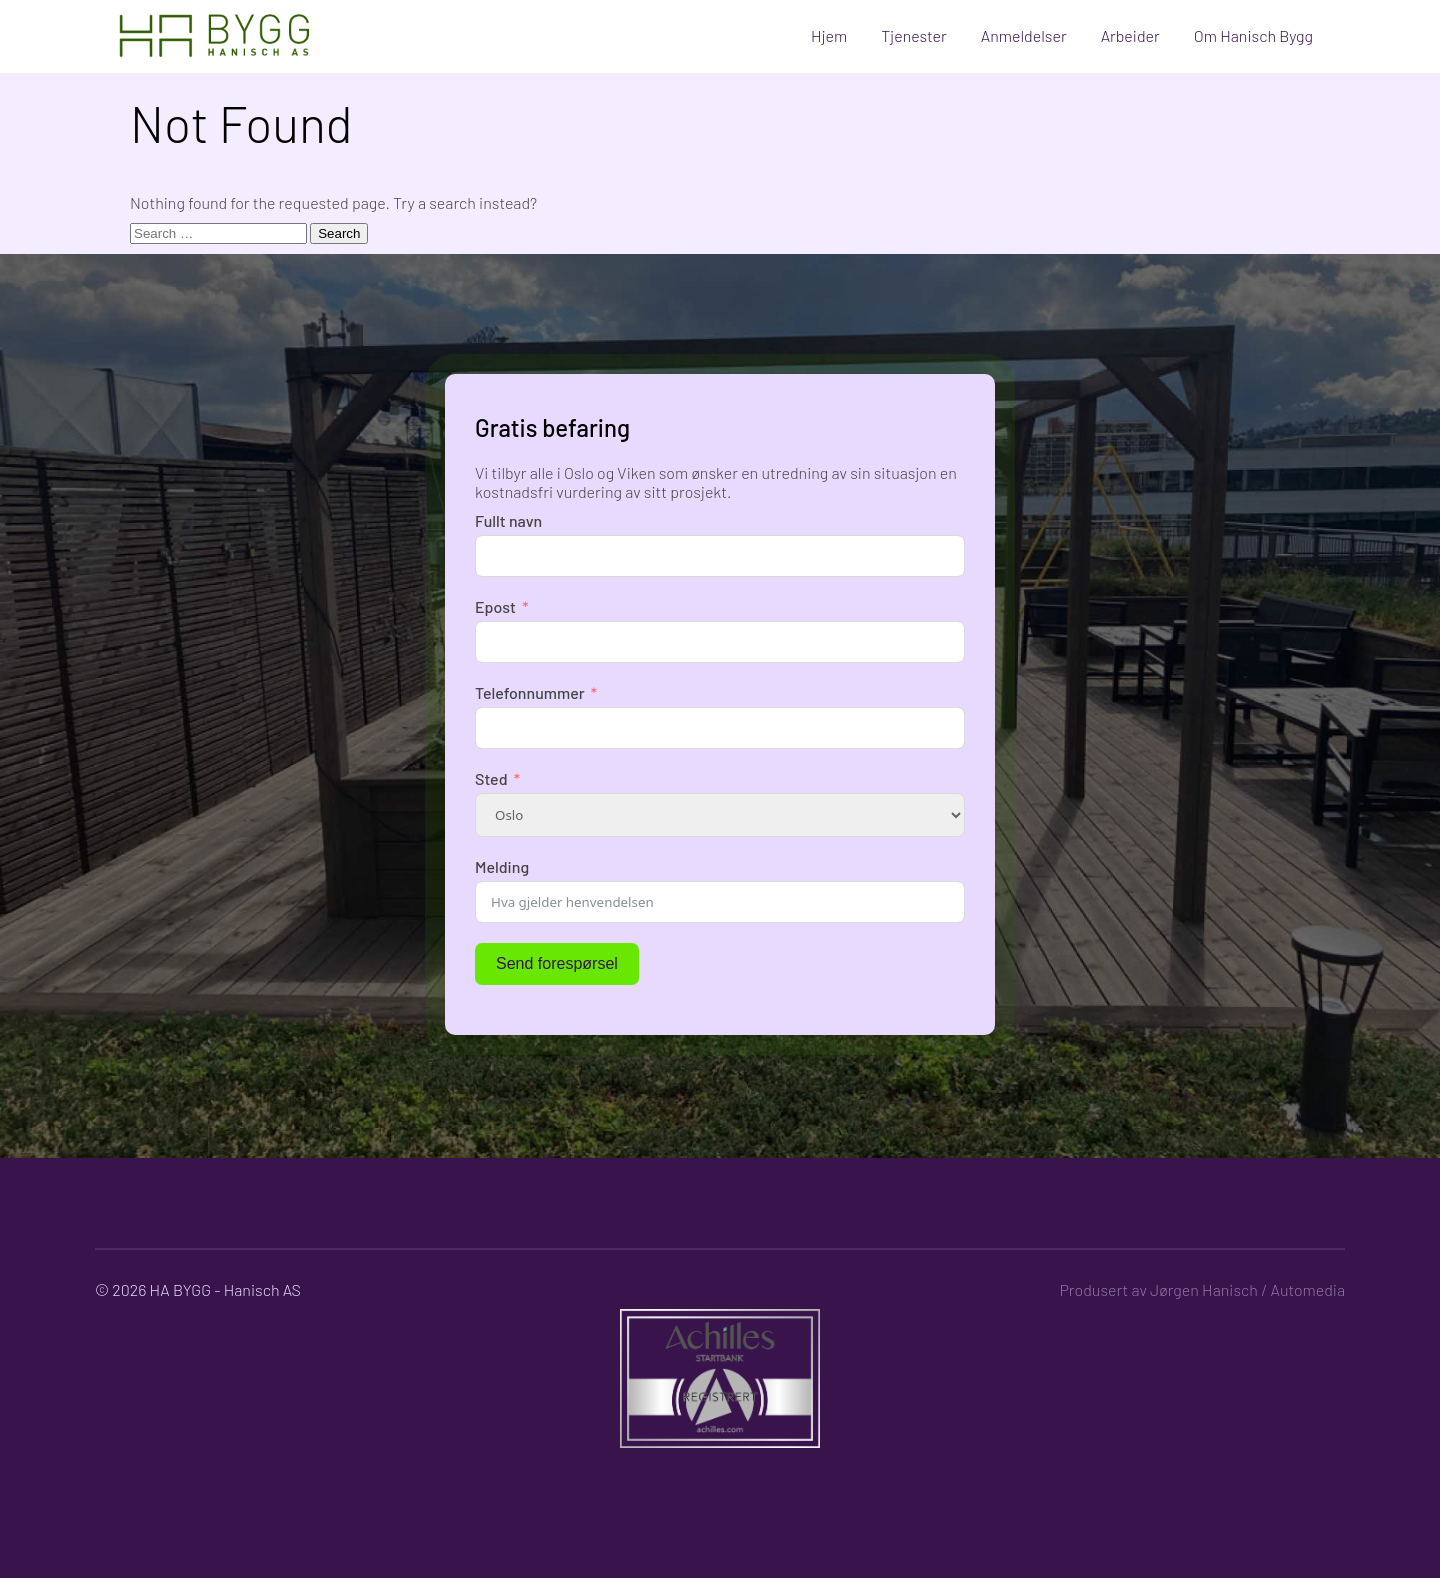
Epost (495, 606)
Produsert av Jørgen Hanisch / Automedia (1202, 1289)
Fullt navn (508, 520)
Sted (491, 778)
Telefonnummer (530, 692)
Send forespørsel (557, 963)
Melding (502, 866)
